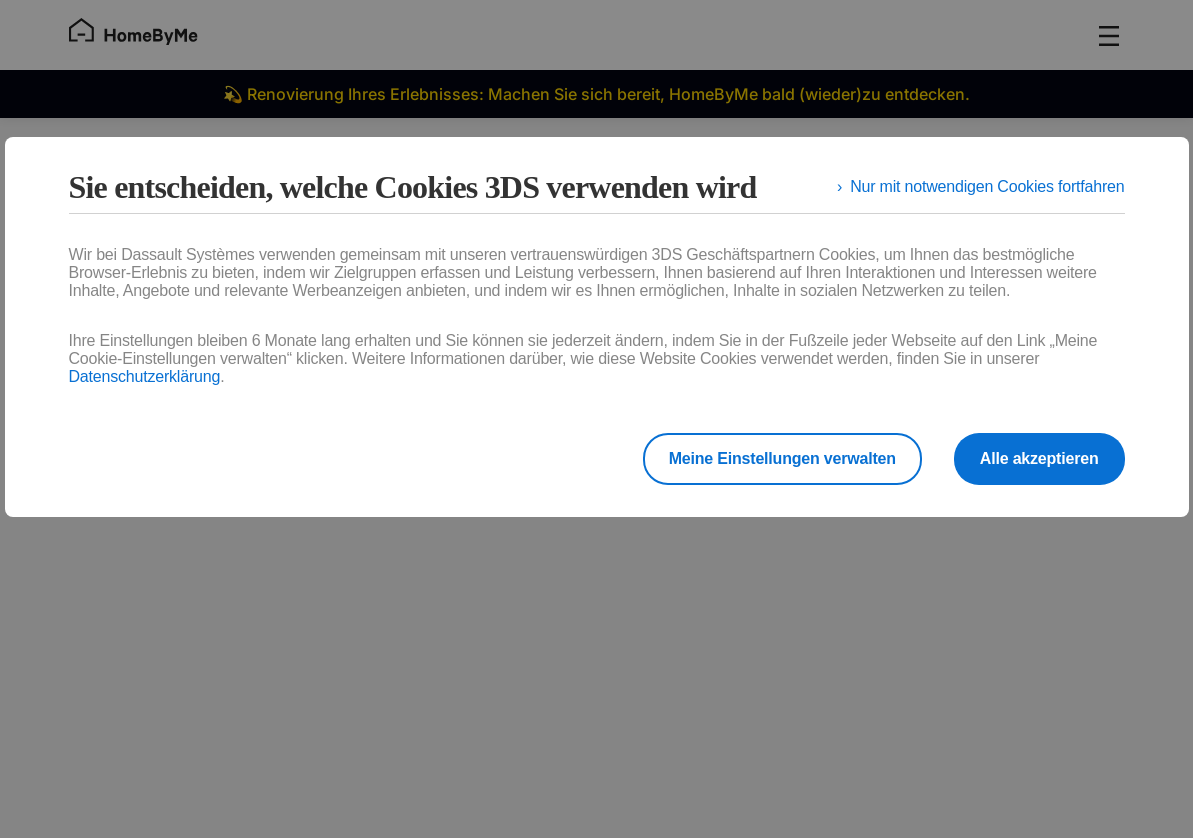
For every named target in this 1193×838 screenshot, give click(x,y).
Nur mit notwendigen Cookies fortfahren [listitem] (987, 186)
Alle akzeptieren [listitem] (1039, 458)
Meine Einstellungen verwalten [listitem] (782, 458)
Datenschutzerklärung (145, 376)
